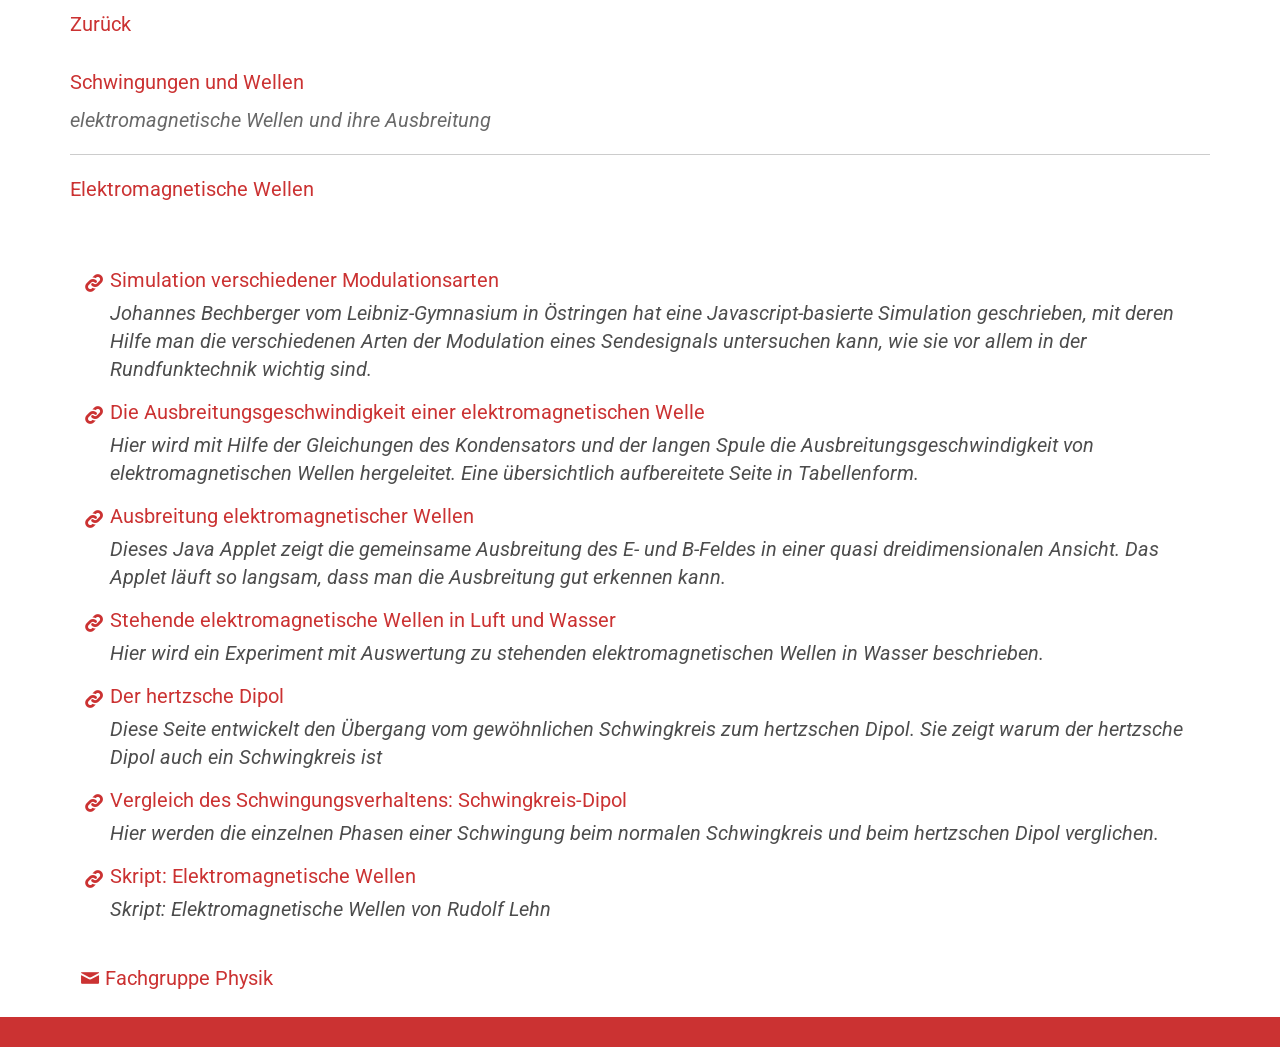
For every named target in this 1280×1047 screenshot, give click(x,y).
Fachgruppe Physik (189, 978)
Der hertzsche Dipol (197, 696)
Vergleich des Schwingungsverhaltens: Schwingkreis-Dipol (368, 800)
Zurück (100, 24)
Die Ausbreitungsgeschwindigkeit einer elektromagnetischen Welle (407, 412)
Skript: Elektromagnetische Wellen (263, 876)
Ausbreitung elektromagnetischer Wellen (292, 516)
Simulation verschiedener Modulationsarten (304, 280)
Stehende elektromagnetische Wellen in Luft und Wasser (363, 620)
